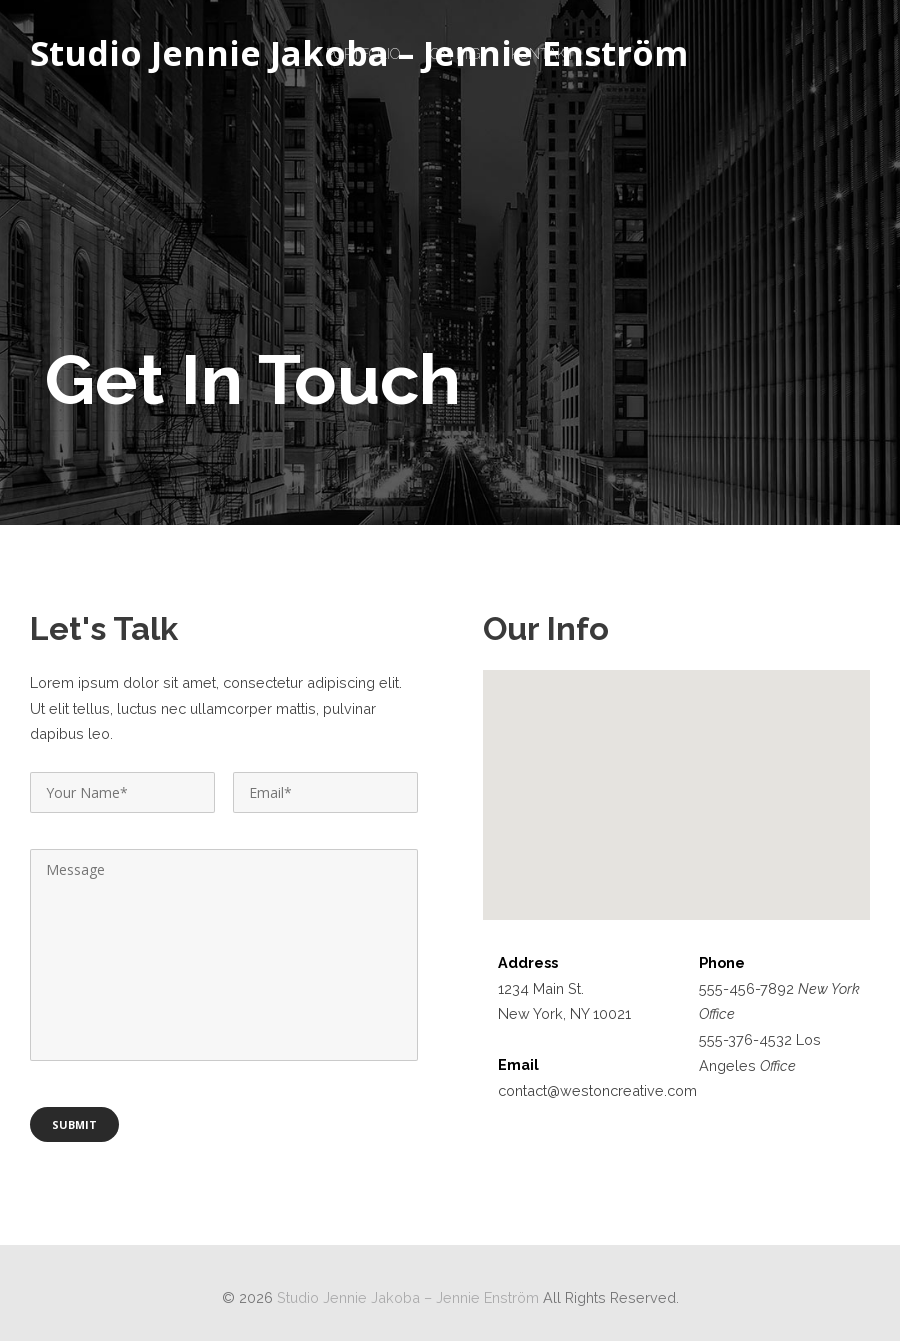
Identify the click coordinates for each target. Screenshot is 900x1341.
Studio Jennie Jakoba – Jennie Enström (359, 54)
